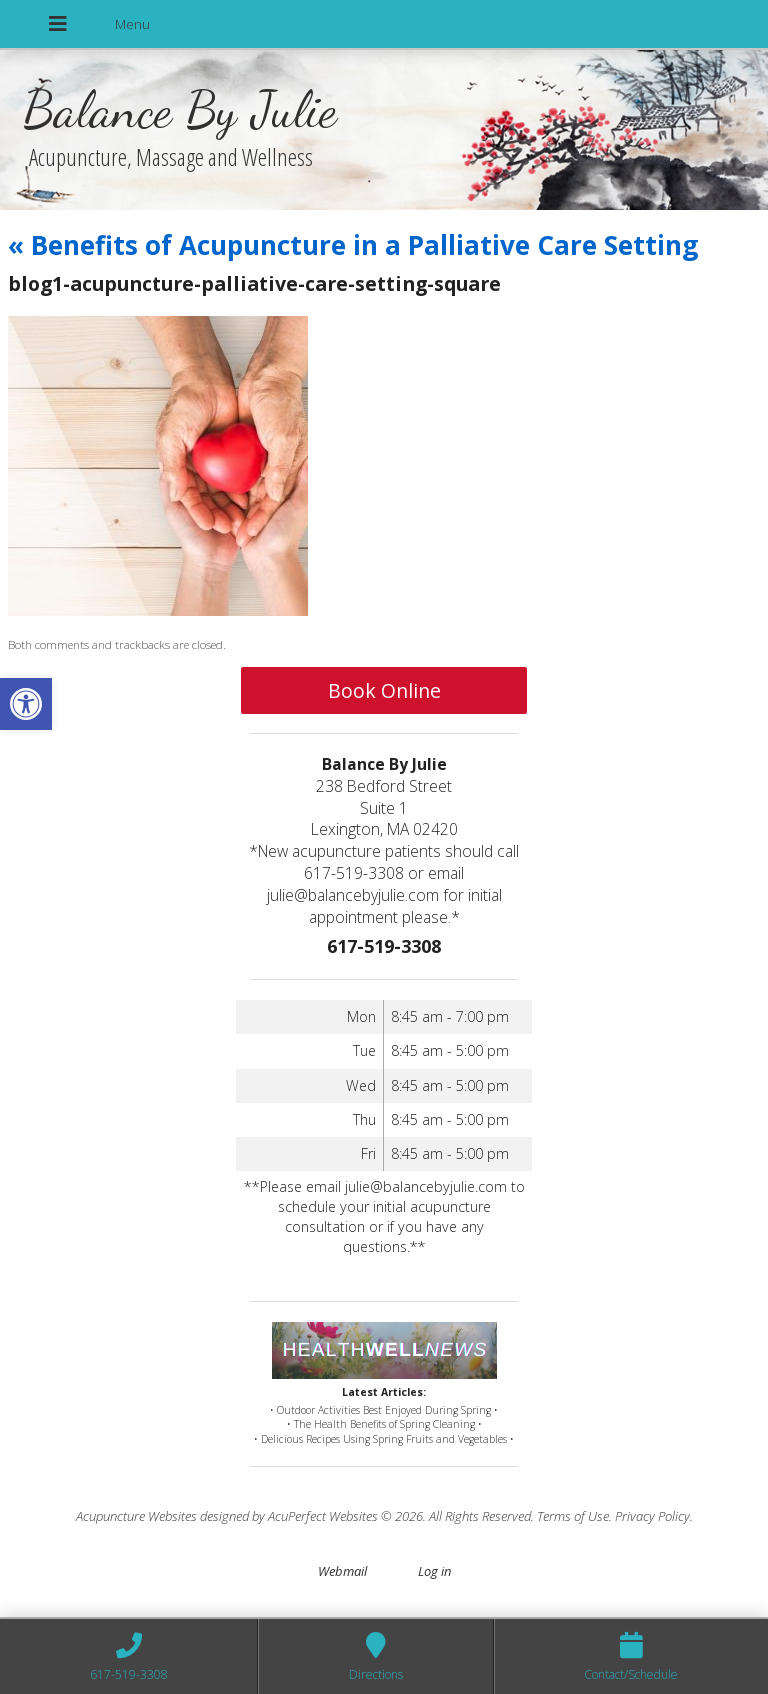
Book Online (384, 690)
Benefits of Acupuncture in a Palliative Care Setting (353, 245)
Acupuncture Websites (136, 1516)
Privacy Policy (652, 1516)
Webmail (342, 1571)
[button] (26, 704)
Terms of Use (573, 1516)
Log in (434, 1571)
